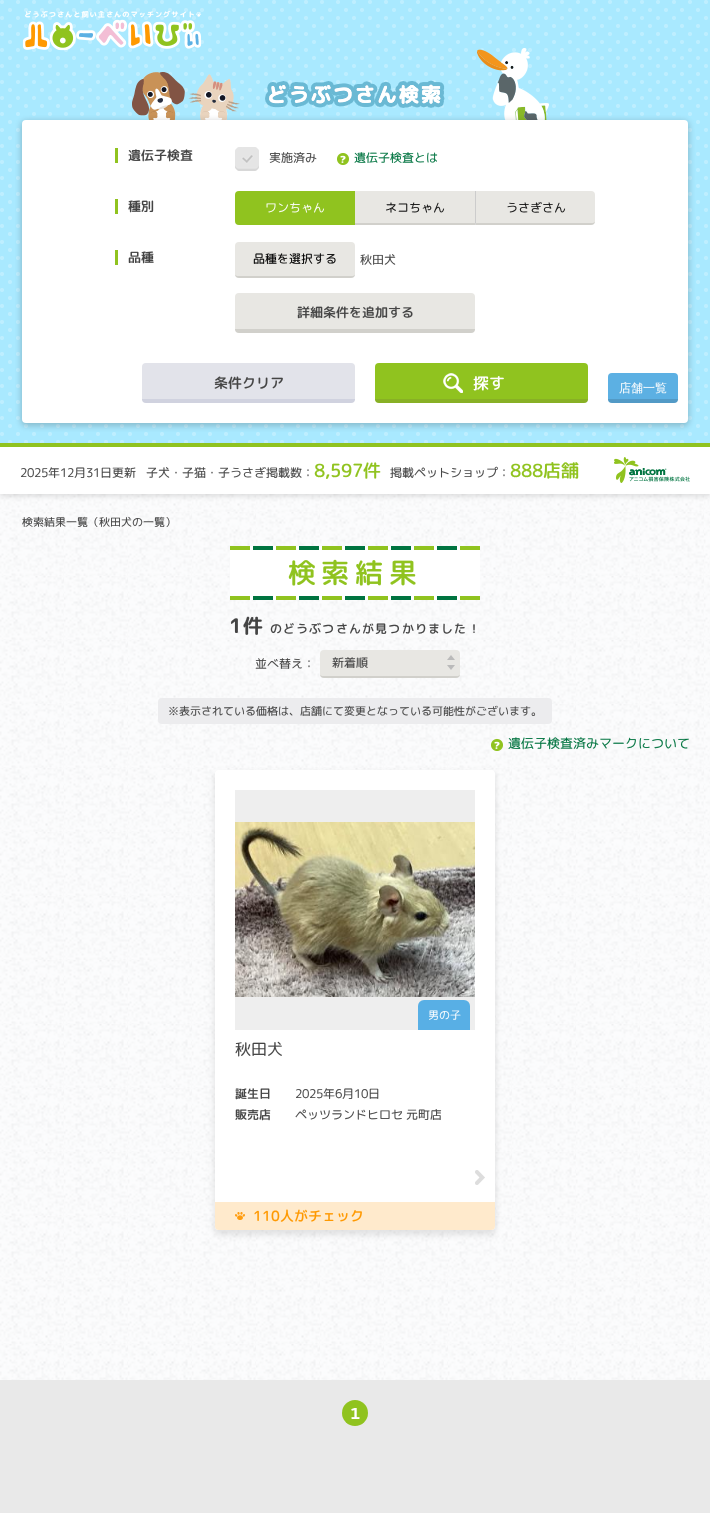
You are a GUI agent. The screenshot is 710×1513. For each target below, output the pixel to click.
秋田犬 (378, 259)
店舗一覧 (643, 388)
